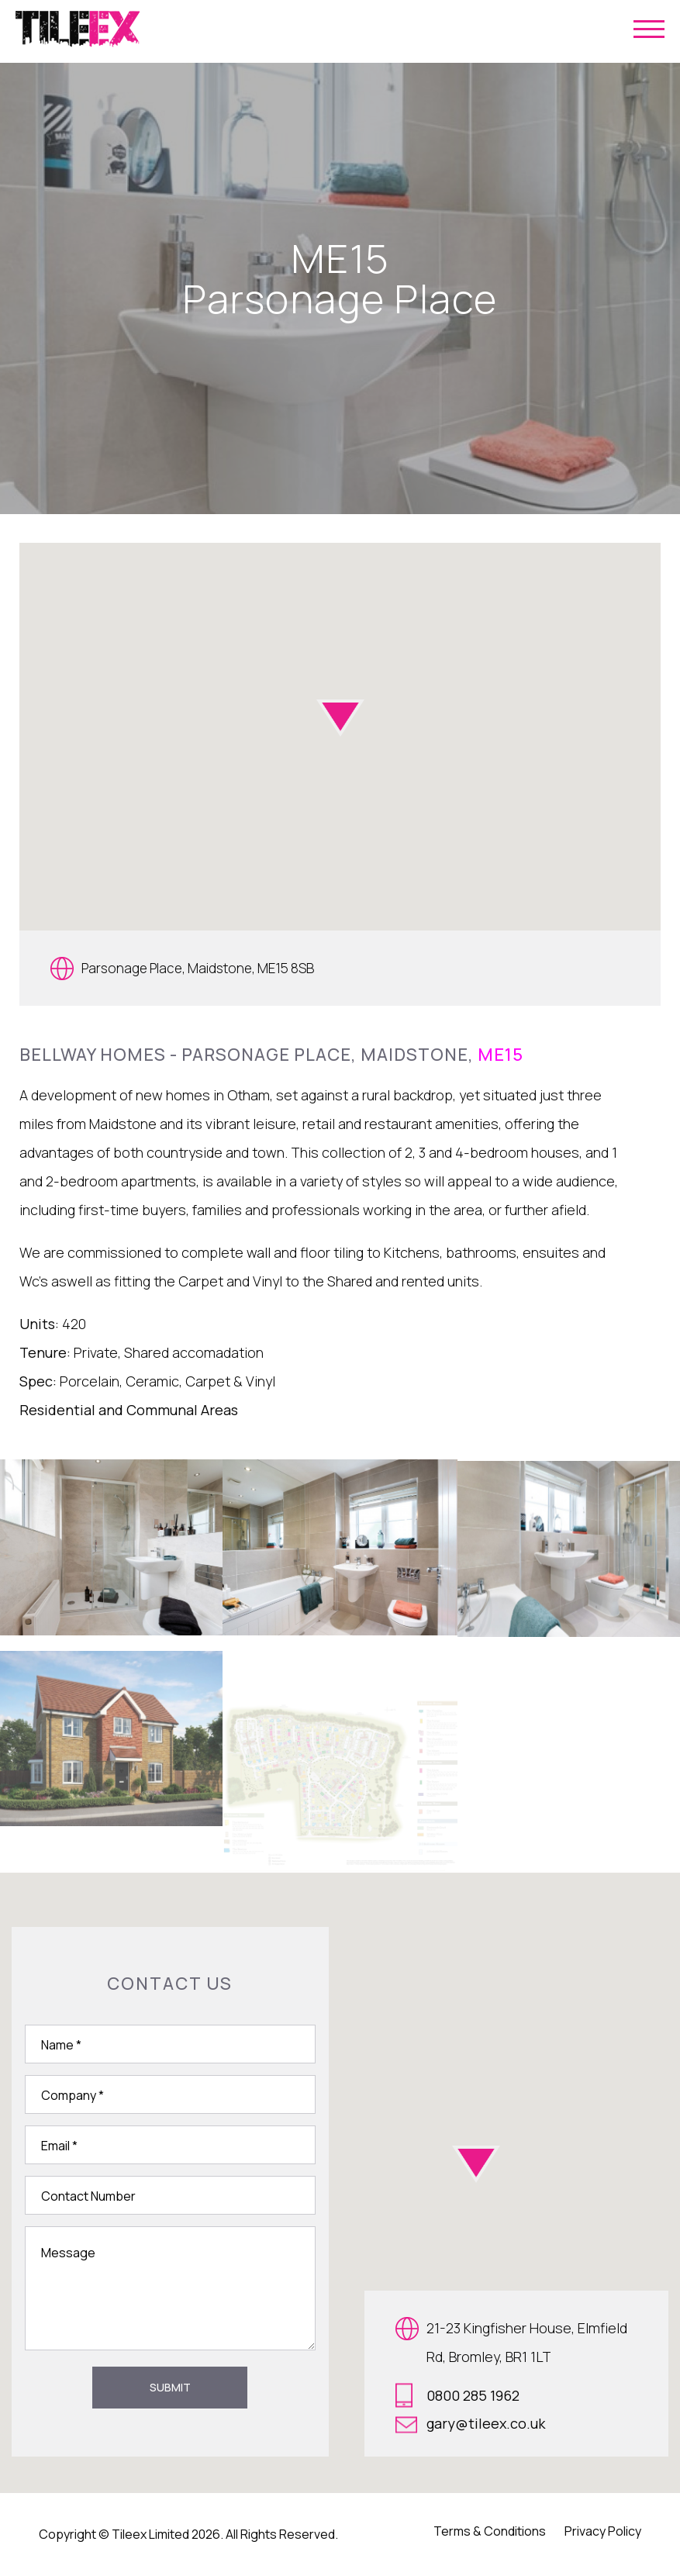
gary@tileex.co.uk (470, 2423)
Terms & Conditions (489, 2531)
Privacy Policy (602, 2531)
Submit (170, 2387)
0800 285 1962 (457, 2395)
